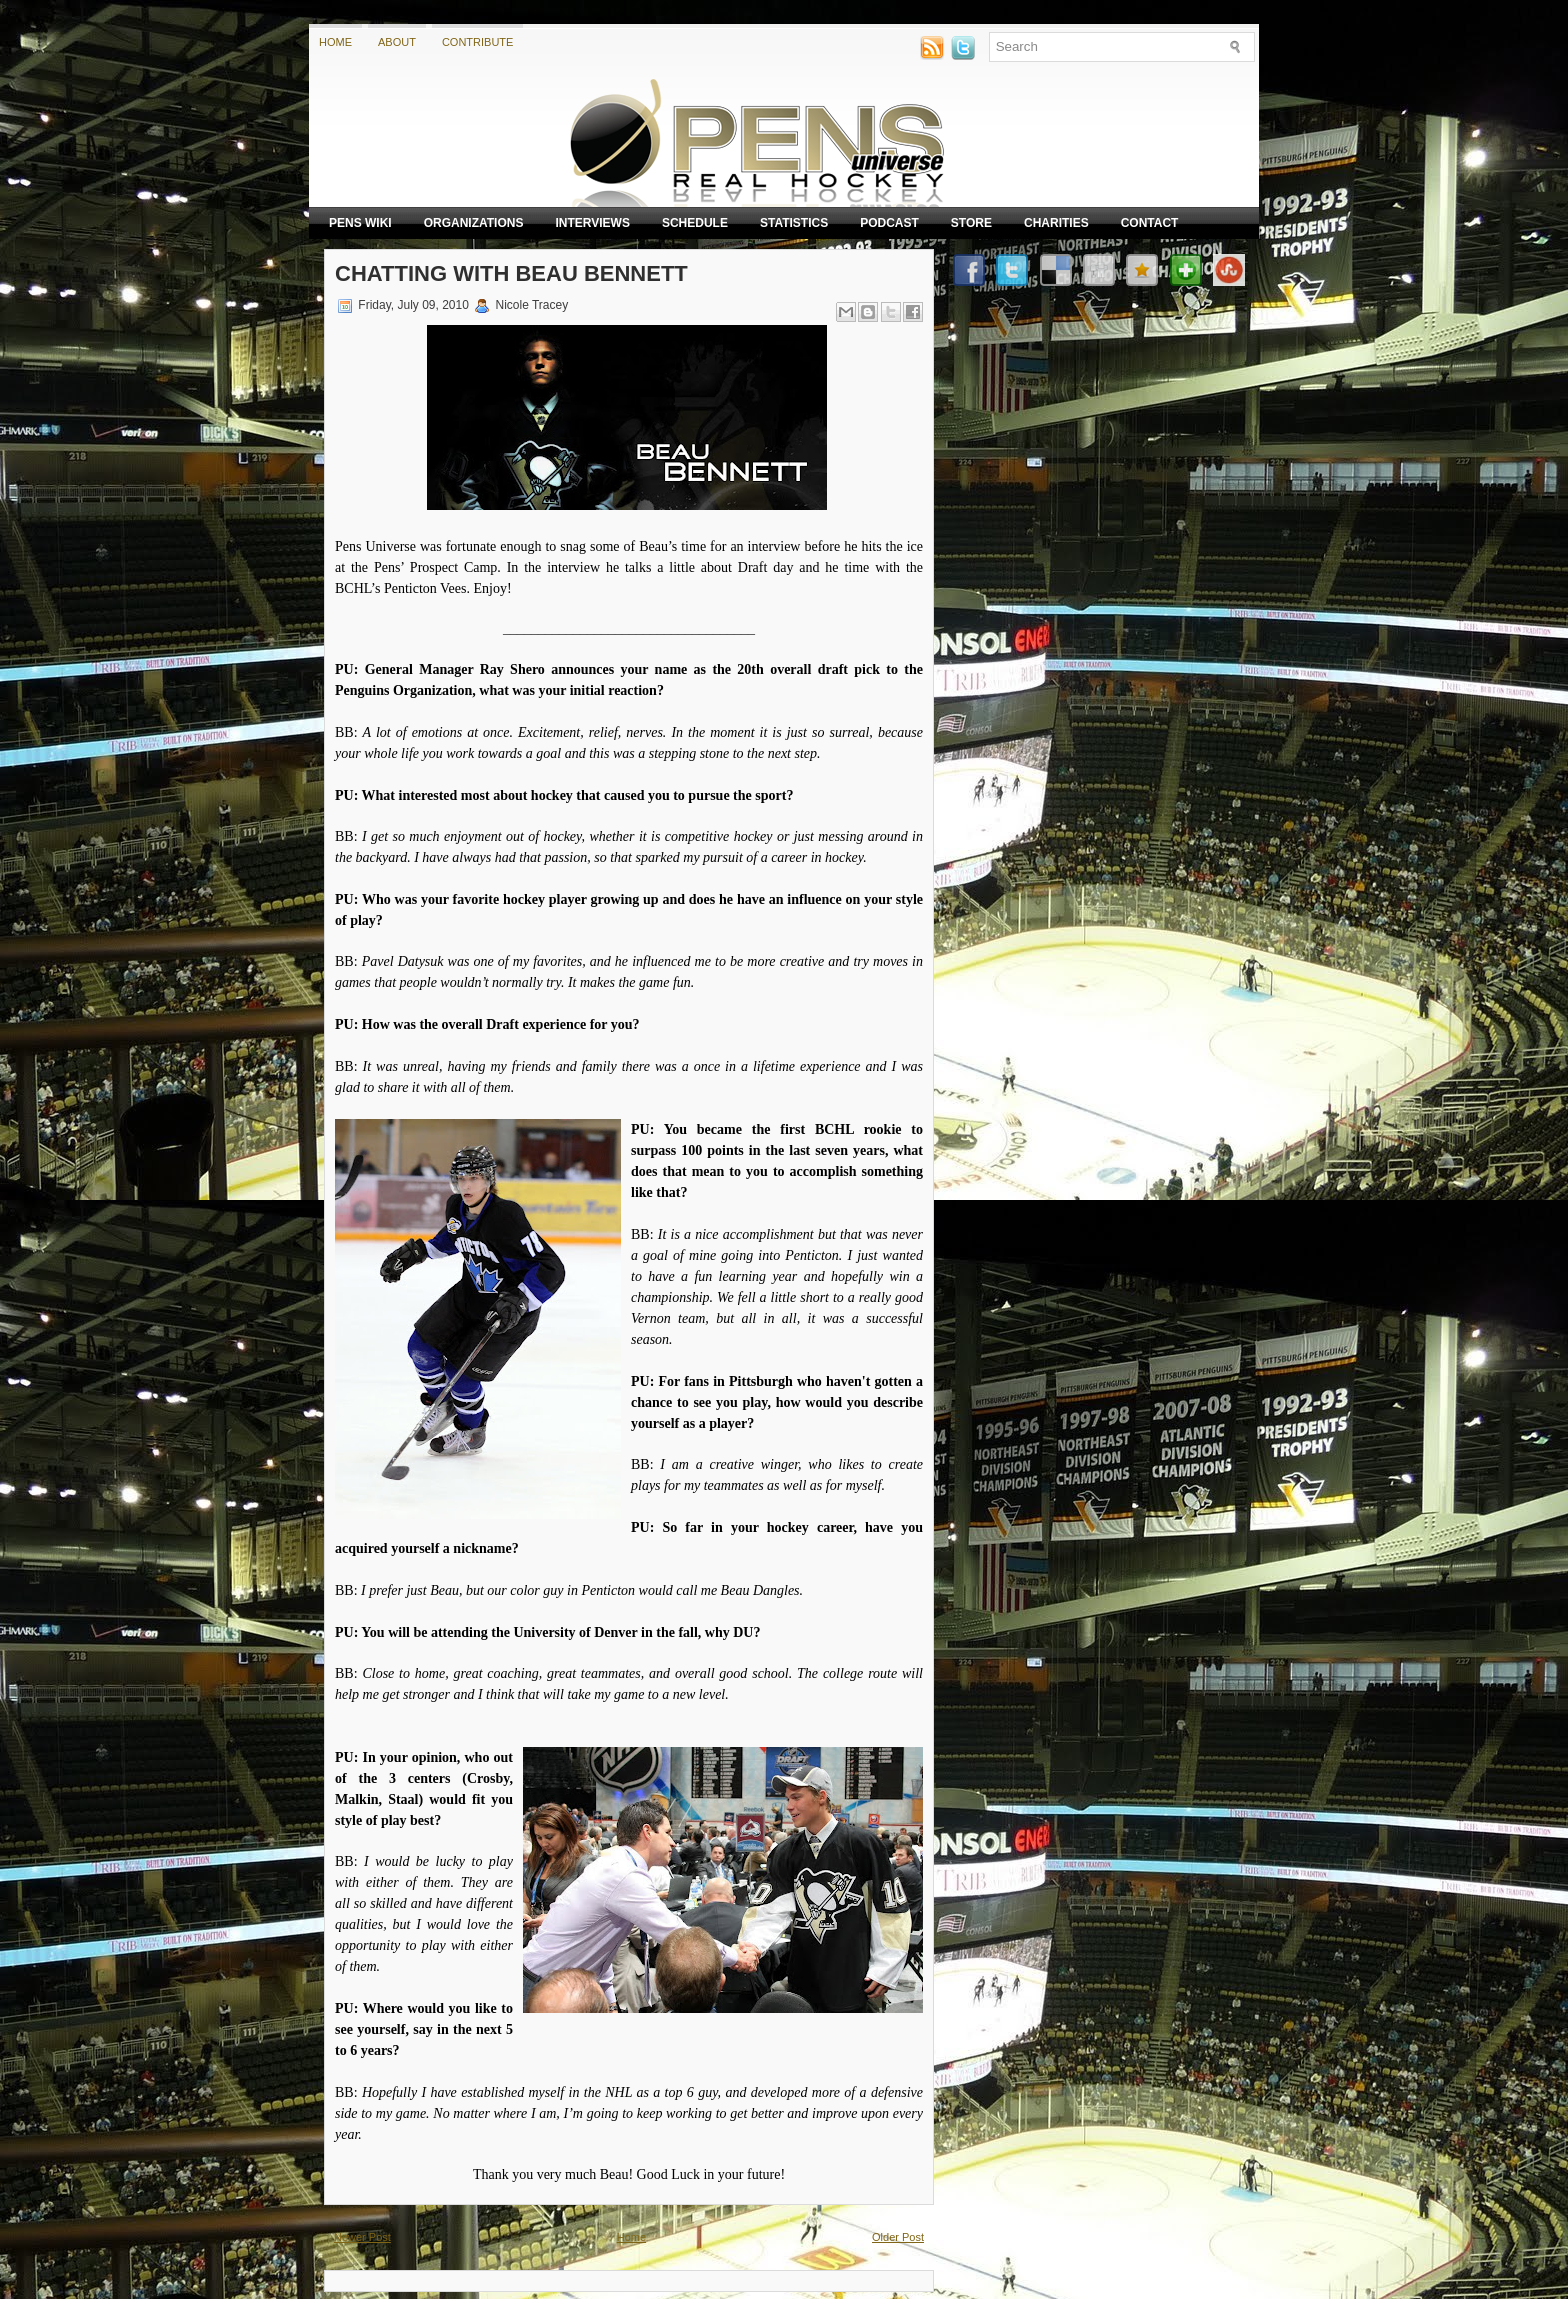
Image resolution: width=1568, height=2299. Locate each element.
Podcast (889, 223)
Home (335, 42)
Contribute (478, 42)
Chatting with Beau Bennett (511, 273)
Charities (1056, 223)
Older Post (898, 2237)
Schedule (695, 223)
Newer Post (362, 2237)
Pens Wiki (360, 223)
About (397, 42)
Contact (1150, 223)
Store (971, 223)
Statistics (794, 223)
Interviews (592, 223)
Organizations (474, 223)
